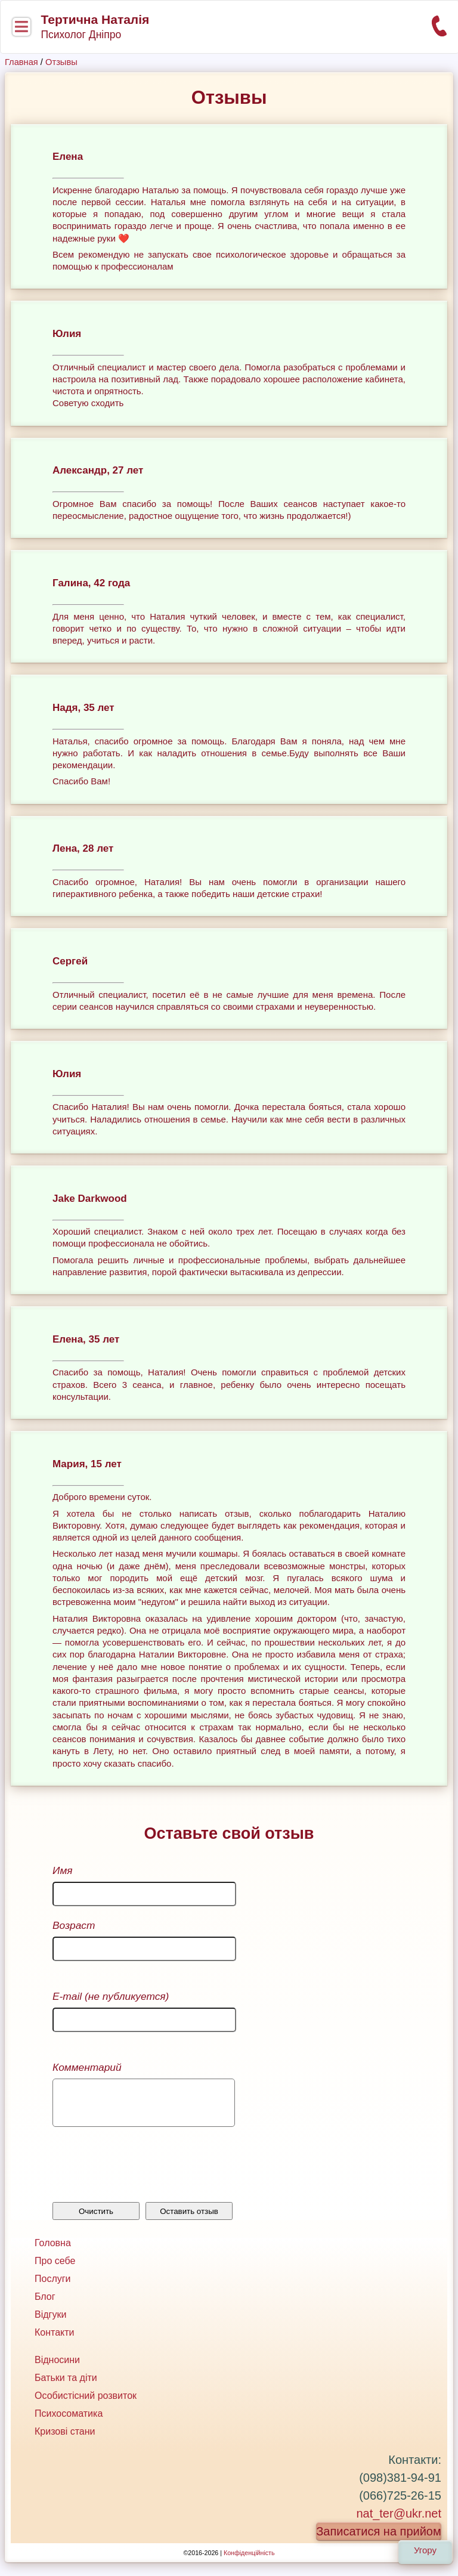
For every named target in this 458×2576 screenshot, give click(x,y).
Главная (21, 62)
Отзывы (61, 62)
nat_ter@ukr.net (398, 2522)
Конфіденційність (249, 2561)
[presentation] (143, 2176)
